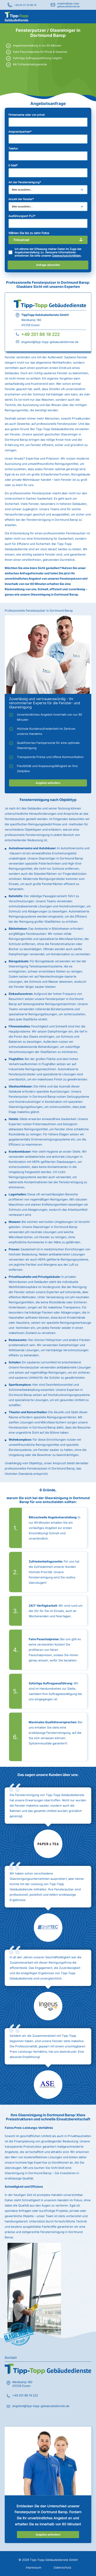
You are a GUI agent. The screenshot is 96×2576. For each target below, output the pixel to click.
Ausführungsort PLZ (21, 216)
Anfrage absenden (48, 264)
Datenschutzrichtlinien (66, 255)
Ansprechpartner (19, 131)
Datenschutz (62, 2567)
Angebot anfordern (48, 782)
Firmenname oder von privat (26, 114)
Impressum (33, 2567)
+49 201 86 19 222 (40, 334)
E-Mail (13, 165)
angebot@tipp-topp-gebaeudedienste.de (68, 5)
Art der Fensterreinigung (24, 182)
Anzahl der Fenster (21, 199)
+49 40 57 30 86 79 (25, 5)
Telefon (13, 148)
